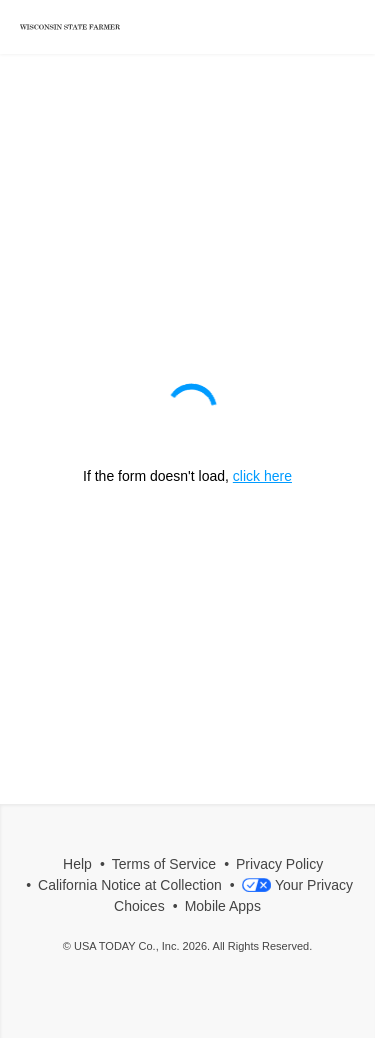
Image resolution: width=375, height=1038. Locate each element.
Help (77, 864)
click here (262, 476)
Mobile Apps (223, 906)
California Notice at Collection (130, 885)
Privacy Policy (279, 864)
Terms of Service (164, 864)
